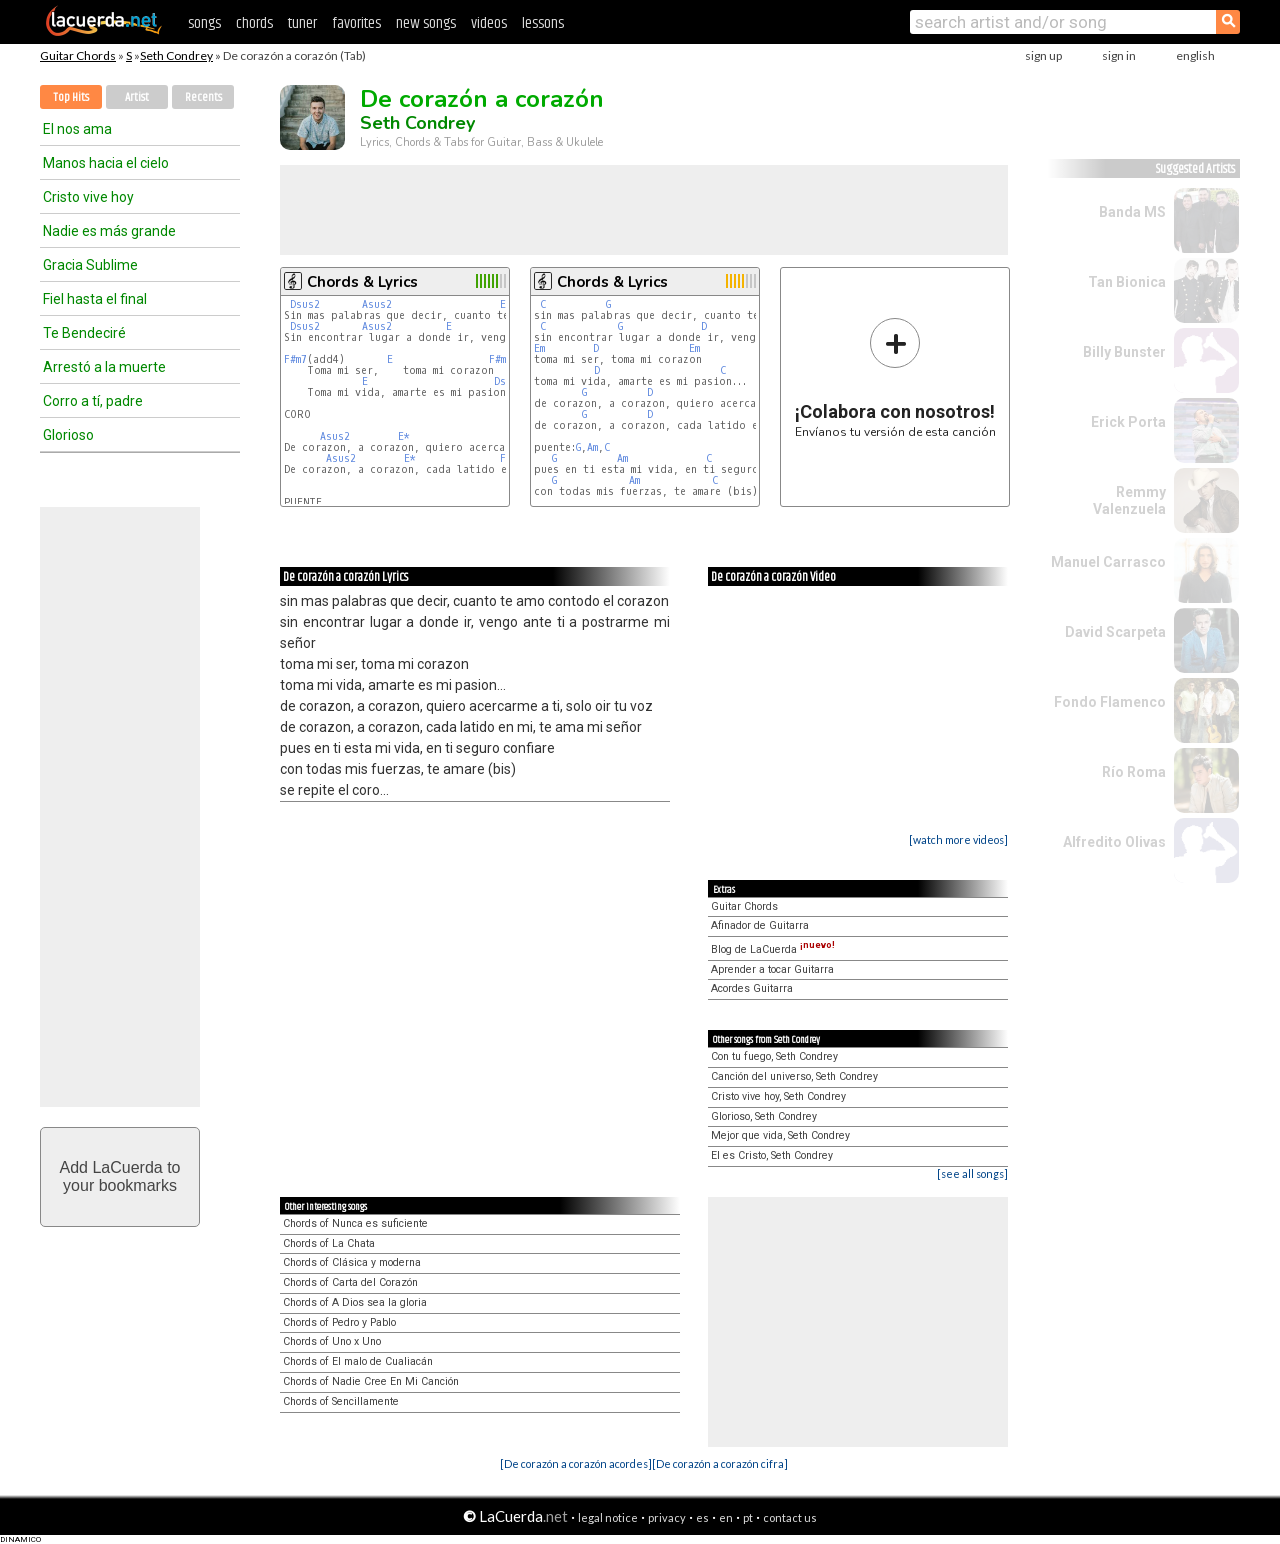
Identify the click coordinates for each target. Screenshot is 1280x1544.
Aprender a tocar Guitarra (772, 969)
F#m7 (295, 359)
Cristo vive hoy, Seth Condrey (778, 1096)
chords (254, 23)
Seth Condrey (176, 55)
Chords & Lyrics (362, 282)
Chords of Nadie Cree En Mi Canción (371, 1381)
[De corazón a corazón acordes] (576, 1463)
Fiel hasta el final (95, 299)
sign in (1119, 55)
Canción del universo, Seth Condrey (794, 1076)
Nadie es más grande (109, 231)
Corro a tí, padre (93, 401)
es (702, 1517)
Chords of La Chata (329, 1243)
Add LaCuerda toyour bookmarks (120, 1176)
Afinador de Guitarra (760, 925)
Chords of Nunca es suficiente (355, 1223)
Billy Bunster (1124, 352)
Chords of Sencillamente (341, 1401)
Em (539, 348)
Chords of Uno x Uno (332, 1341)
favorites (356, 23)
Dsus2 (305, 304)
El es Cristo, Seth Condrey (772, 1155)
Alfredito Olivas (1114, 842)
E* (404, 436)
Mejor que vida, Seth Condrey (780, 1135)
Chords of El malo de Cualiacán (358, 1361)
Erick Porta (1128, 422)
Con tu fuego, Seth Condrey (774, 1056)
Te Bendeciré (84, 333)
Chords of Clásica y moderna (352, 1262)
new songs (426, 23)
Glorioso (68, 435)
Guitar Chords (78, 55)
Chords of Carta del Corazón (350, 1282)
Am (592, 447)
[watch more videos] (958, 839)
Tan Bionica (1127, 282)
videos (489, 23)
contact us (790, 1517)
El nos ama (77, 129)
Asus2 (377, 304)
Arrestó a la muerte (104, 367)
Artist (137, 97)
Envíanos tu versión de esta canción (895, 377)
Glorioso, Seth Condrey (764, 1116)
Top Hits (71, 97)
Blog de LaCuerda (773, 949)
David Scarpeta (1115, 632)
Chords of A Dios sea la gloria (355, 1302)
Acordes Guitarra (752, 988)
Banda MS (1132, 212)
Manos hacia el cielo (106, 163)
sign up (1043, 55)
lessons (543, 23)
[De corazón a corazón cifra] (720, 1463)
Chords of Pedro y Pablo (339, 1322)
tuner (302, 23)
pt (748, 1517)
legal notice (608, 1517)
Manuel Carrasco (1108, 562)
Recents (203, 97)
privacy (667, 1517)
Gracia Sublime (90, 265)
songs (204, 23)
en (726, 1517)
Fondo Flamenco (1110, 702)
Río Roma (1134, 772)
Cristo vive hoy (88, 197)
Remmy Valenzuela (1129, 500)
